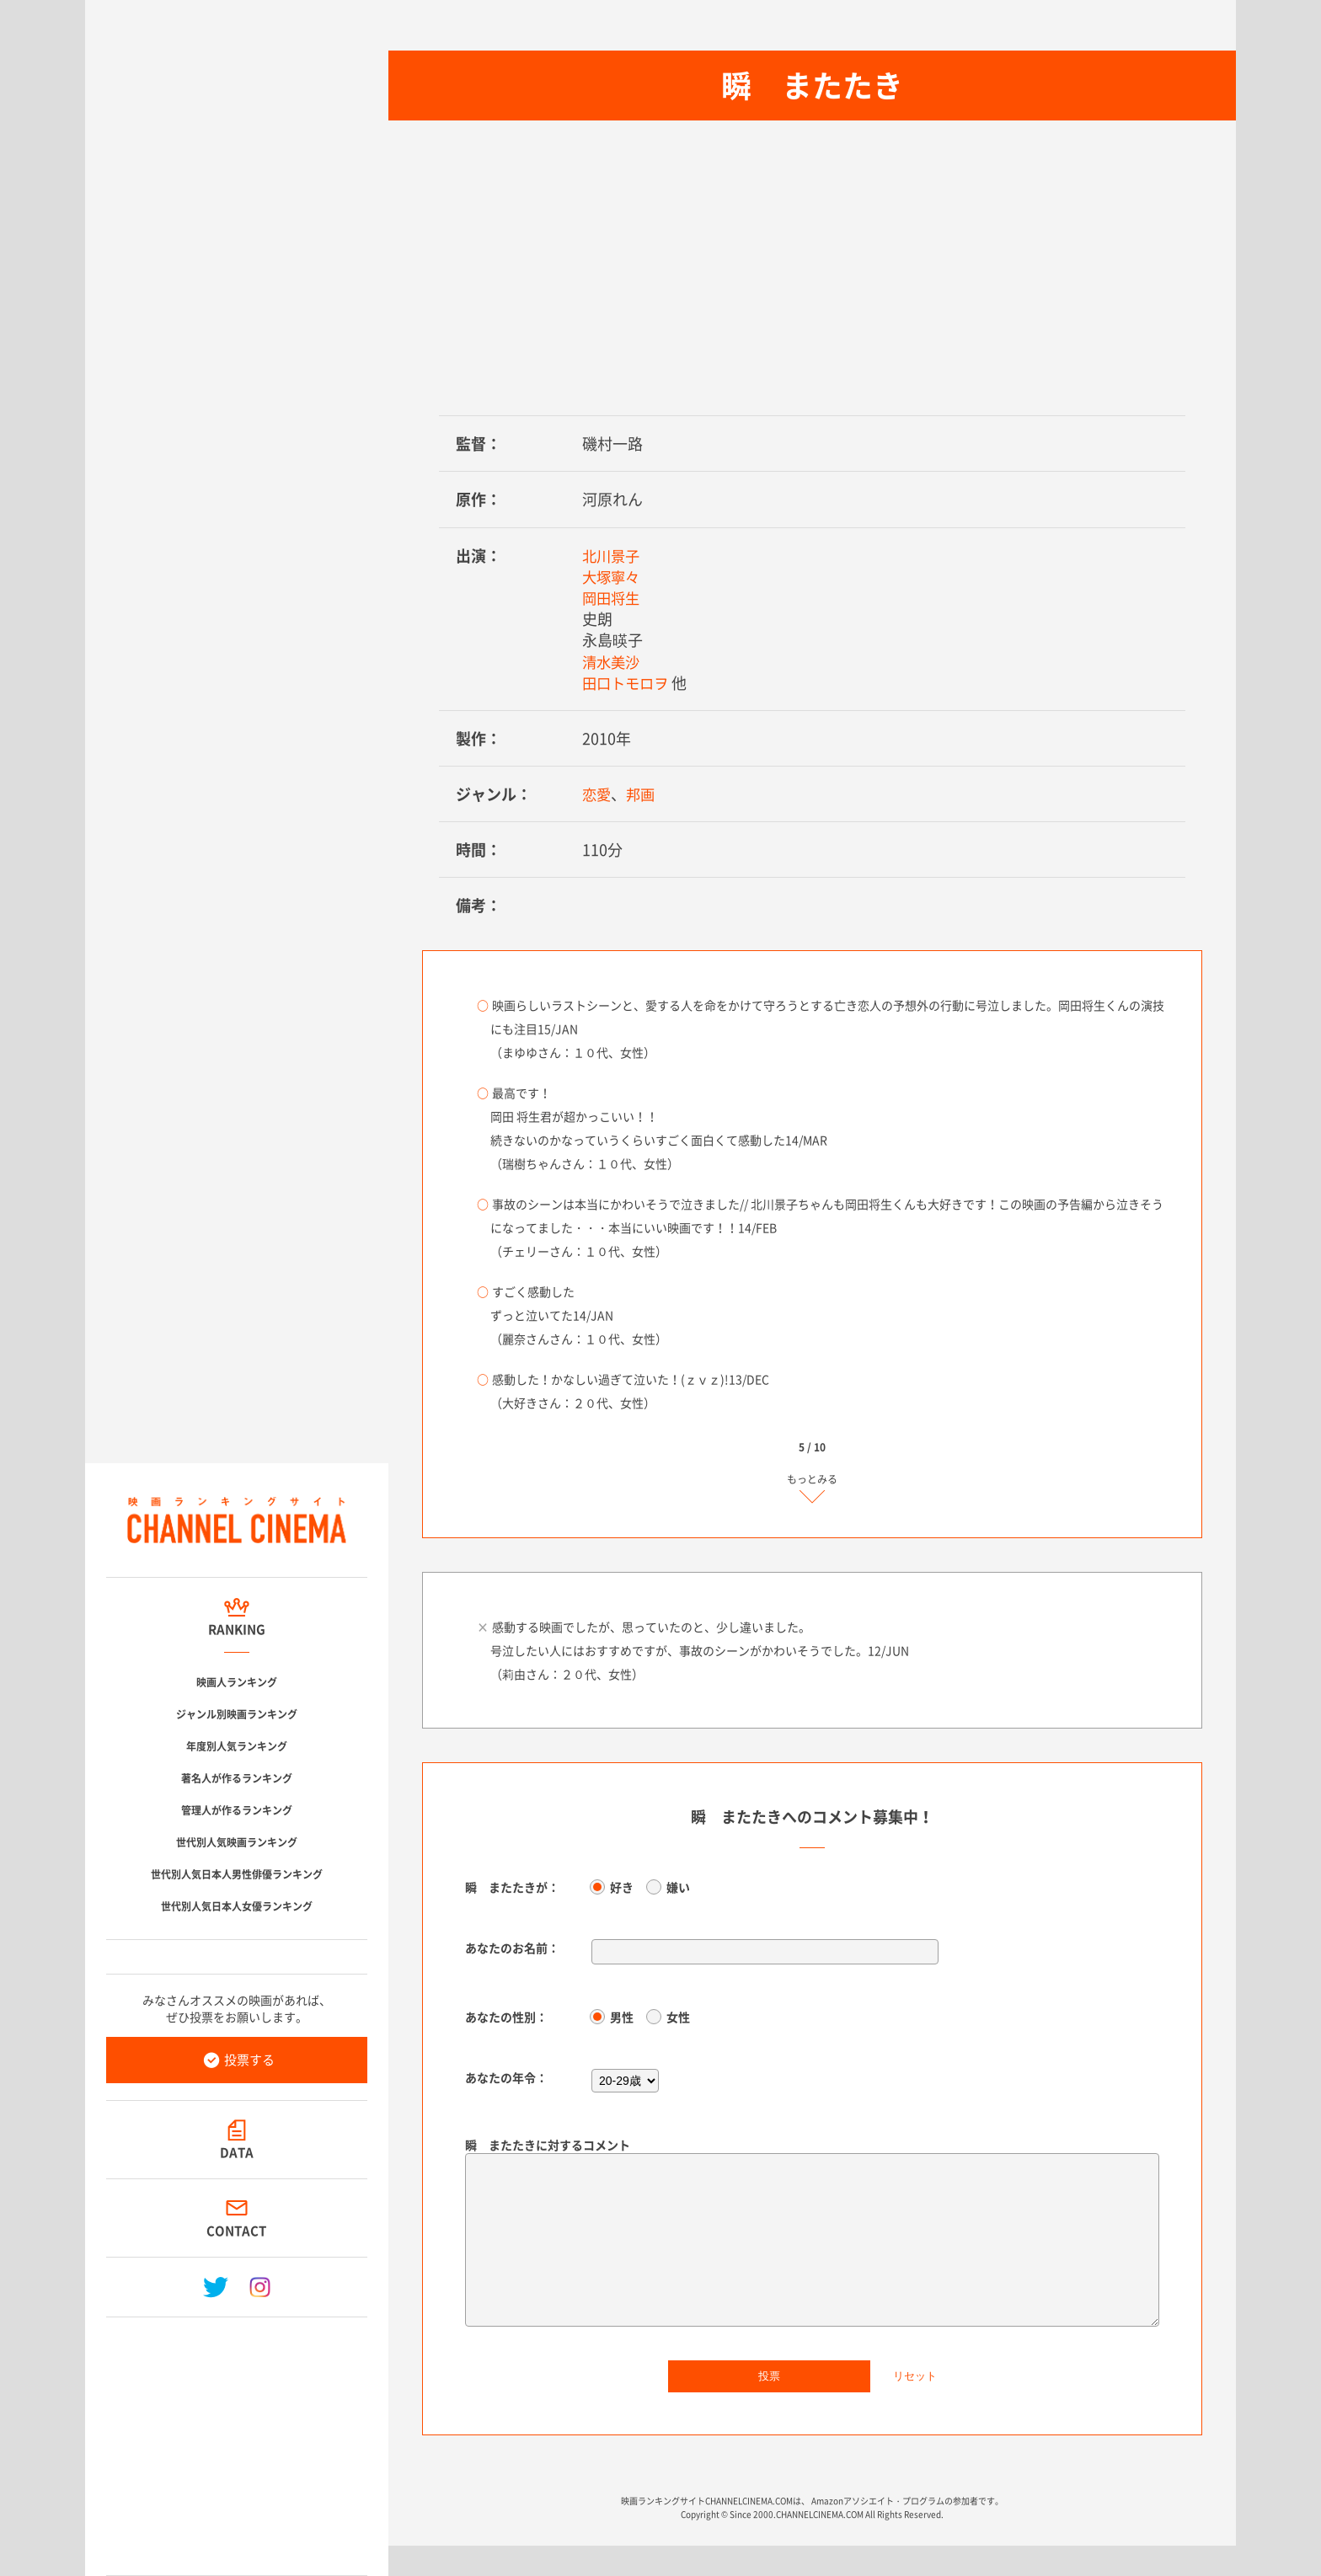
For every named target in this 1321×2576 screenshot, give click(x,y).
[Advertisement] (236, 2439)
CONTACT (237, 2230)
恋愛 (597, 794)
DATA (237, 2152)
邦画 (643, 794)
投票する (249, 2059)
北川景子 (612, 555)
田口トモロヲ (627, 682)
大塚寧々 (612, 576)
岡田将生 (612, 597)
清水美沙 (612, 661)
